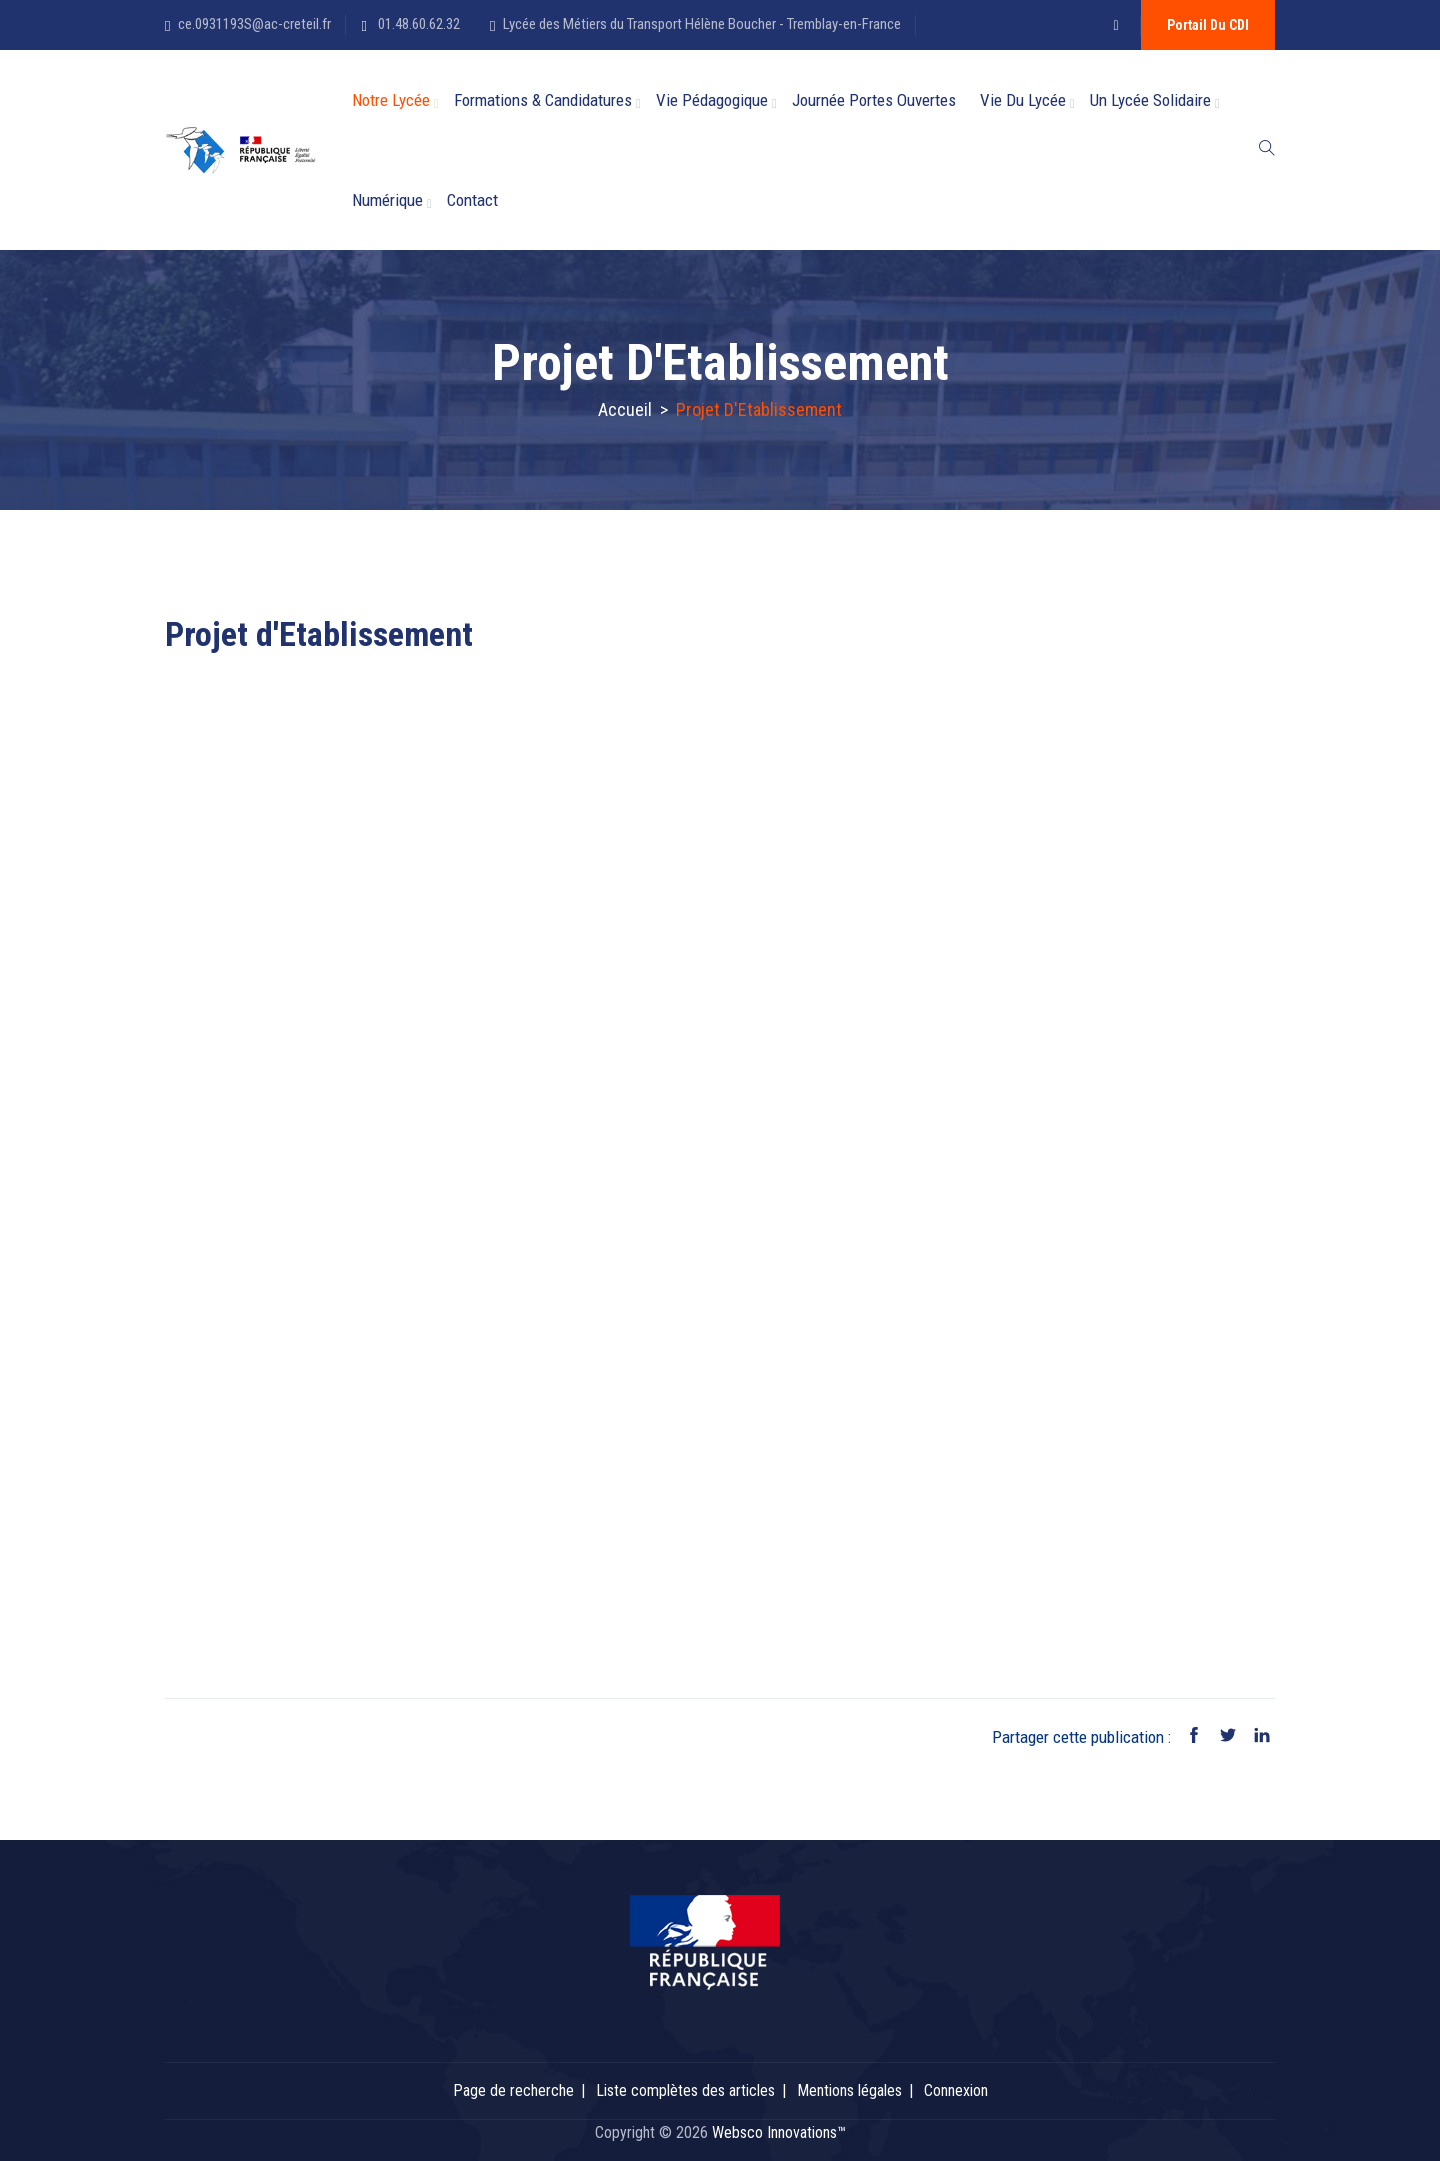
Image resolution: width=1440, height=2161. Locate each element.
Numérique (387, 200)
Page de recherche (513, 2090)
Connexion (956, 2090)
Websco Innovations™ (779, 2132)
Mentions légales (849, 2090)
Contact (472, 200)
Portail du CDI (1208, 25)
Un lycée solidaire (1150, 100)
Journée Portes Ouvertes (874, 100)
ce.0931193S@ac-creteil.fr (254, 24)
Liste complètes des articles (685, 2090)
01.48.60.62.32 (417, 24)
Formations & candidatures (543, 100)
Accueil (625, 409)
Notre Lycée (391, 100)
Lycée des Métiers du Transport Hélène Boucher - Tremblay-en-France (702, 24)
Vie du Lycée (1023, 100)
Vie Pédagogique (712, 100)
